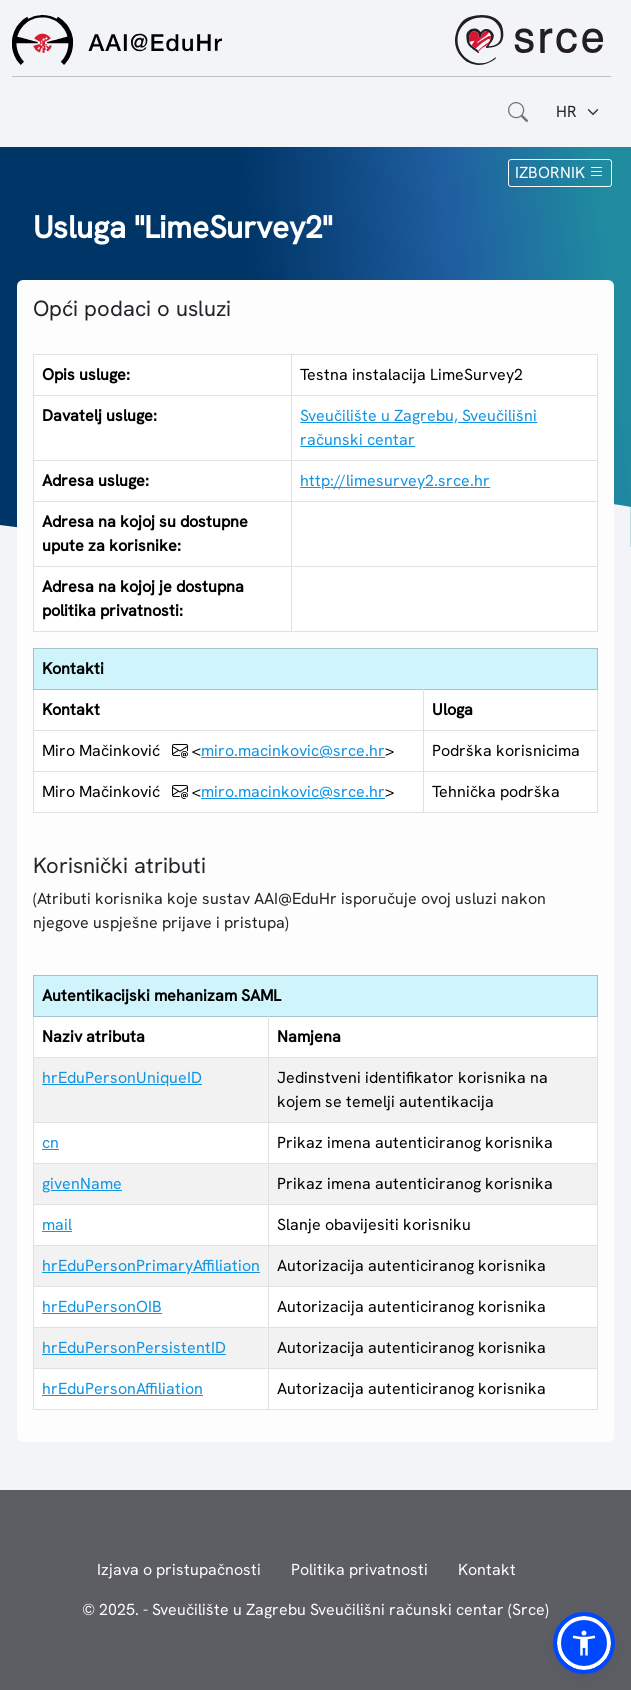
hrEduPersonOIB (102, 1306)
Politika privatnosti (359, 1569)
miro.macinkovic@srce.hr (293, 750)
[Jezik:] (578, 112)
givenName (82, 1183)
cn (50, 1142)
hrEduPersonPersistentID (134, 1347)
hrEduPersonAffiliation (122, 1388)
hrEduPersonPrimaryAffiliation (151, 1265)
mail (57, 1224)
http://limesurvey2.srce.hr (395, 480)
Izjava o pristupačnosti (179, 1569)
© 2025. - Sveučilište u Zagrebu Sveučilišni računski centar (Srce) (315, 1609)
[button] (584, 1643)
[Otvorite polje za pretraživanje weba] (518, 112)
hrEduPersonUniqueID (122, 1077)
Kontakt (487, 1569)
